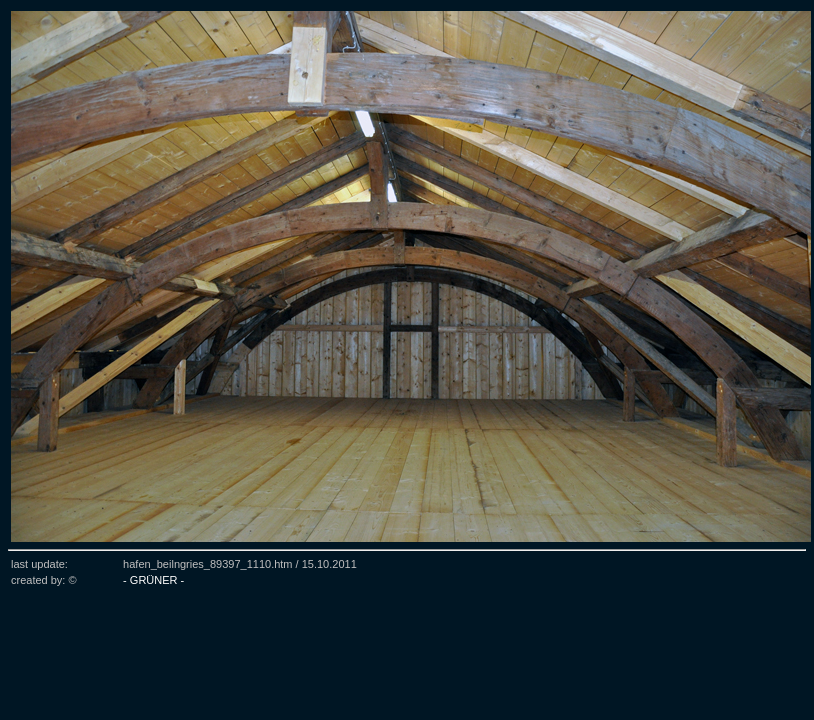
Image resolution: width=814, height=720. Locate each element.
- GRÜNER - (153, 580)
